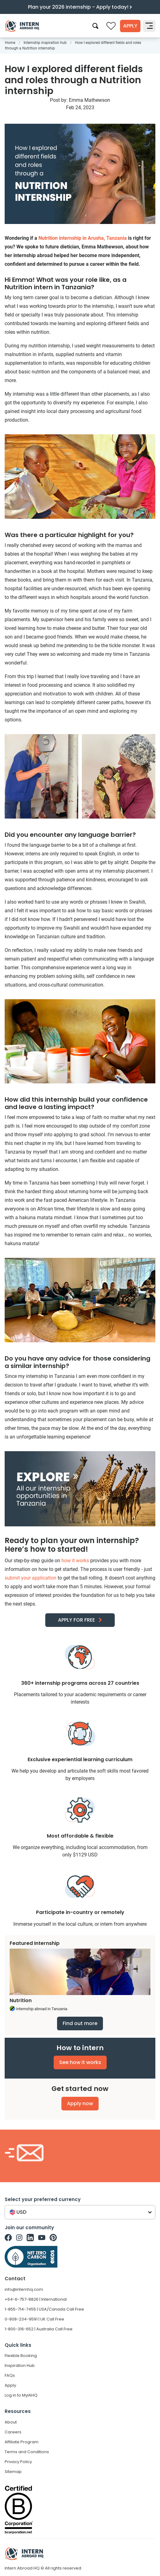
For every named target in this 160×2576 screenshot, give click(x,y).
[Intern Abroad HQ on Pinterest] (53, 2237)
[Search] (95, 26)
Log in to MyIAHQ (21, 2395)
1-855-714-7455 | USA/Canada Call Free (44, 2309)
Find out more (80, 2023)
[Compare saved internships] (111, 26)
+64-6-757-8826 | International (36, 2299)
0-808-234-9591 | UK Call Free (34, 2319)
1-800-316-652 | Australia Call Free (39, 2329)
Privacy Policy (18, 2462)
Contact (15, 2278)
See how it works (80, 2062)
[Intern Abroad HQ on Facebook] (8, 2237)
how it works (75, 1560)
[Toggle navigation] (149, 26)
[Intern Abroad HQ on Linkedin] (30, 2237)
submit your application (30, 1578)
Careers (13, 2432)
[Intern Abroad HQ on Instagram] (19, 2237)
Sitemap (13, 2472)
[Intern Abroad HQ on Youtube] (41, 2237)
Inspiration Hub (20, 2365)
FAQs (10, 2375)
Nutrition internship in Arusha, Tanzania (82, 238)
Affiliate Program (21, 2442)
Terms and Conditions (27, 2452)
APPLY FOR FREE (76, 1619)
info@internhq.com (24, 2289)
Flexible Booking (21, 2356)
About (11, 2422)
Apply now (80, 2103)
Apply (130, 25)
